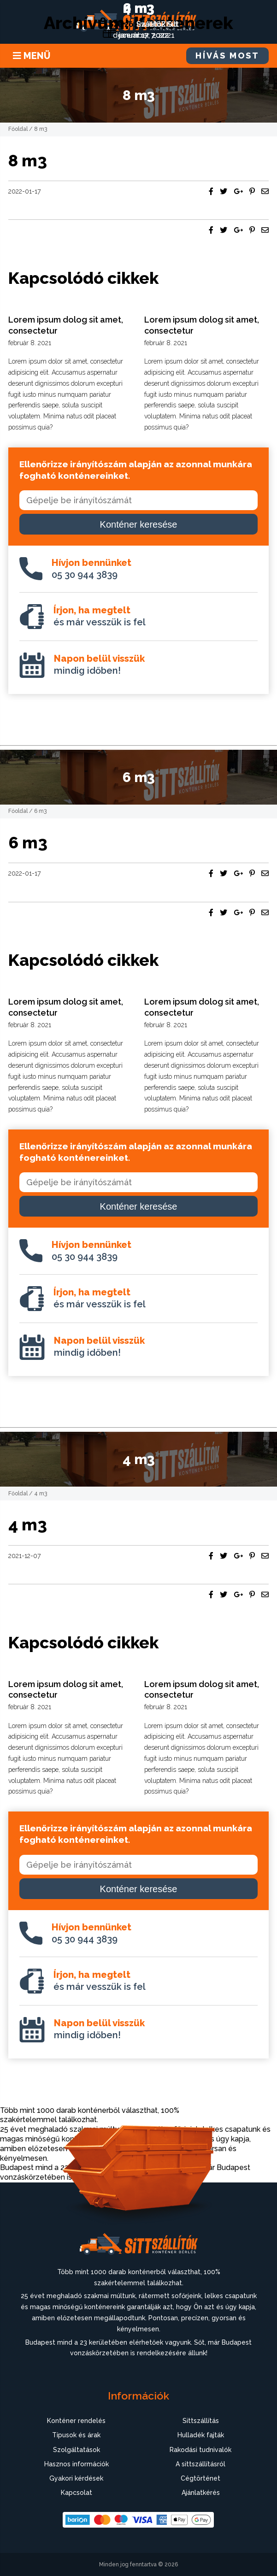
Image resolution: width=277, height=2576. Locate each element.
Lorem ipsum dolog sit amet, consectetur (65, 325)
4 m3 (138, 8)
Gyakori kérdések (76, 2478)
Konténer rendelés (76, 2420)
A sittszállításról (200, 2464)
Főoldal (18, 129)
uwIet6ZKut (157, 24)
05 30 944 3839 (91, 568)
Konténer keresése (138, 524)
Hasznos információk (76, 2464)
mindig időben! (99, 664)
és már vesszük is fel (99, 616)
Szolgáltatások (76, 2449)
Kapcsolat (76, 2492)
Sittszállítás (201, 2420)
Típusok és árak (76, 2435)
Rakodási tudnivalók (200, 2449)
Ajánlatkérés (201, 2492)
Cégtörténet (200, 2478)
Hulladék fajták (200, 2435)
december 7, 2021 (144, 35)
